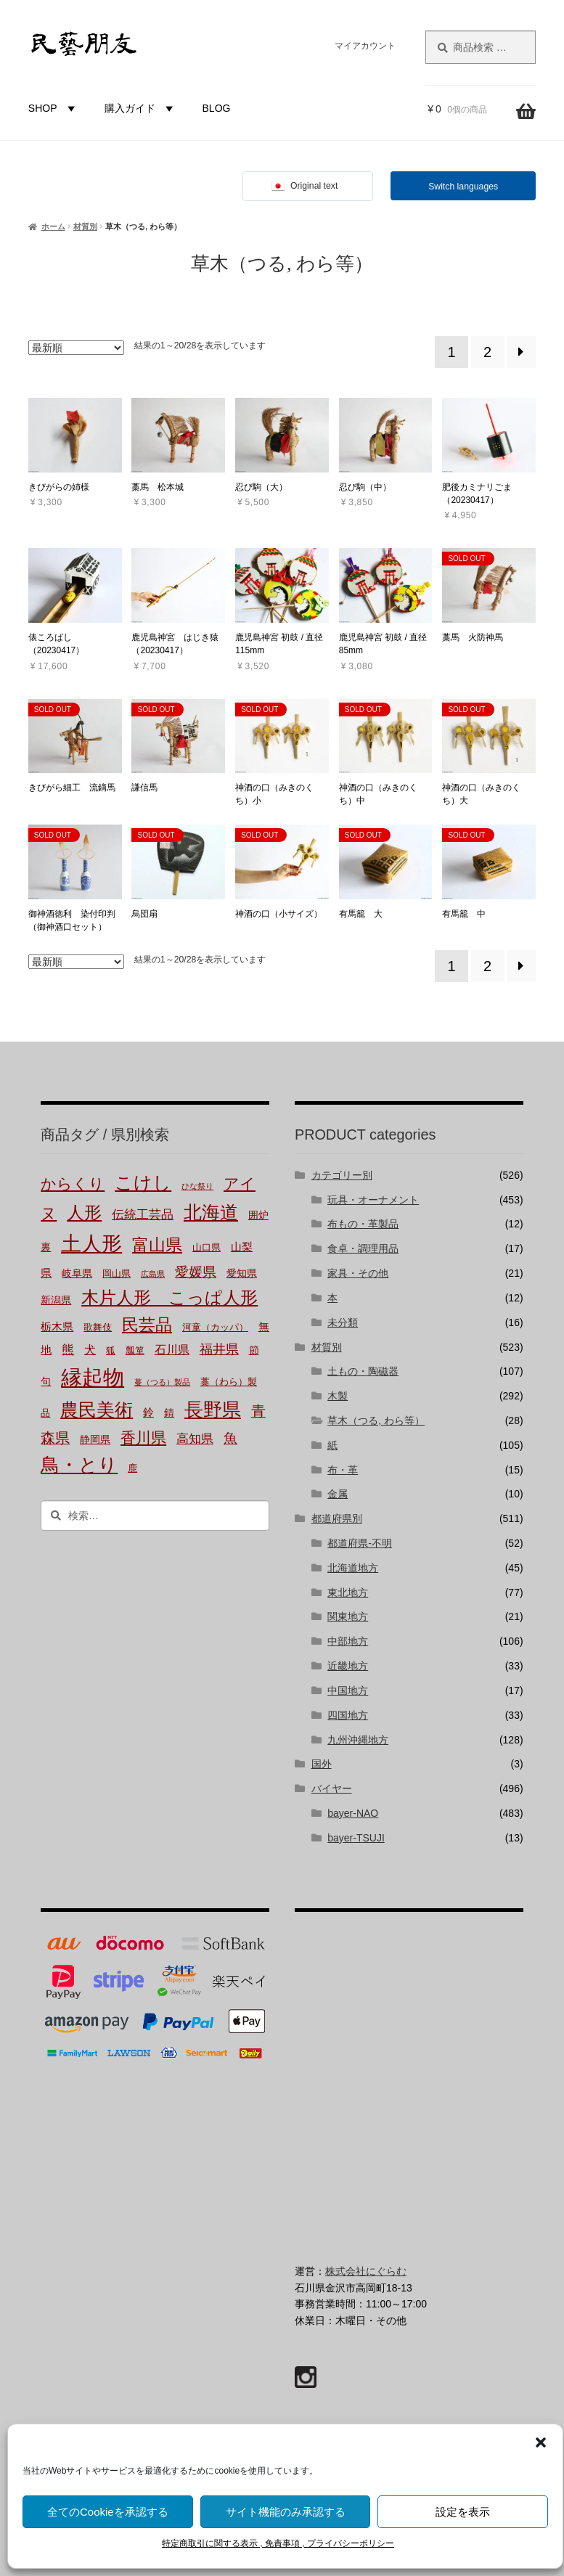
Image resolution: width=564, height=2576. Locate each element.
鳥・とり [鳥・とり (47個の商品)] (79, 1465)
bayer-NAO (352, 1813)
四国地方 (347, 1715)
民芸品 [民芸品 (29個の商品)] (147, 1324)
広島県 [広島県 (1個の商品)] (153, 1274)
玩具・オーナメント (373, 1200)
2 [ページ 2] (487, 352)
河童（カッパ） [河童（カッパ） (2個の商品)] (215, 1327)
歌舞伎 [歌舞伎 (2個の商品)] (97, 1327)
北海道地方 (352, 1568)
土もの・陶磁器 (363, 1371)
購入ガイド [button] (141, 108)
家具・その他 (357, 1273)
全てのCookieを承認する (107, 2512)
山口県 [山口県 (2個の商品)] (206, 1248)
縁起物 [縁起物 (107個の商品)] (92, 1377)
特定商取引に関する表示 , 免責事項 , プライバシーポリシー (278, 2543)
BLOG (217, 108)
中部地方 (347, 1641)
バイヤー (331, 1788)
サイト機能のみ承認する (286, 2512)
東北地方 (347, 1592)
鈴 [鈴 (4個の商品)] (148, 1412)
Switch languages (463, 186)
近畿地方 (347, 1666)
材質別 (85, 226)
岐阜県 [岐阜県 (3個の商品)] (77, 1273)
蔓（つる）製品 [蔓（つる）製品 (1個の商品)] (162, 1382)
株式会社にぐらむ (365, 2271)
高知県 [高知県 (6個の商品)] (194, 1439)
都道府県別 (336, 1518)
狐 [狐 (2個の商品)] (110, 1351)
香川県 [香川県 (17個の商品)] (143, 1438)
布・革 (342, 1470)
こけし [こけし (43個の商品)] (143, 1183)
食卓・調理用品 (363, 1248)
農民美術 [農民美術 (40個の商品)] (96, 1410)
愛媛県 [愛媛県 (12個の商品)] (195, 1272)
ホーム (53, 226)
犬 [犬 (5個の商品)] (90, 1350)
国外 (321, 1764)
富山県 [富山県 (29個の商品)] (157, 1244)
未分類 (342, 1322)
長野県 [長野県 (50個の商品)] (212, 1409)
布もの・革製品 (363, 1224)
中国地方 (347, 1690)
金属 (337, 1494)
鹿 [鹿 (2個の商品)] (132, 1468)
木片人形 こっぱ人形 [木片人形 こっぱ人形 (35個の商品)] (169, 1297)
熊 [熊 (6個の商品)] (68, 1350)
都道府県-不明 (359, 1543)
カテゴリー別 (341, 1175)
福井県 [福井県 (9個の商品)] (219, 1349)
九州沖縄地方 (357, 1740)
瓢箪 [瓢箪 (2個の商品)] (135, 1351)
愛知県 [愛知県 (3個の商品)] (241, 1273)
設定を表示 (463, 2512)
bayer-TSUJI (356, 1838)
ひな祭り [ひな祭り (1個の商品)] (197, 1186)
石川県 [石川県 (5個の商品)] (172, 1350)
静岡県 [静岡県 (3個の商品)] (95, 1439)
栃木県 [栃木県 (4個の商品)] (57, 1327)
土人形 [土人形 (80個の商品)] (91, 1243)
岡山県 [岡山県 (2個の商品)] (116, 1274)
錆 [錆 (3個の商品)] (169, 1412)
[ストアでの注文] (76, 347)
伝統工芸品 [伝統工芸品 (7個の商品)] (142, 1215)
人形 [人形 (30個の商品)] (84, 1212)
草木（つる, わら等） (376, 1420)
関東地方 (347, 1616)
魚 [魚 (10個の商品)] (230, 1438)
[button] (541, 2442)
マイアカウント (365, 46)
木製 (337, 1396)
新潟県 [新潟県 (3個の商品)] (56, 1300)
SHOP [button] (53, 108)
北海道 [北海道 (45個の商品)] (211, 1212)
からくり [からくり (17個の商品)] (73, 1184)
